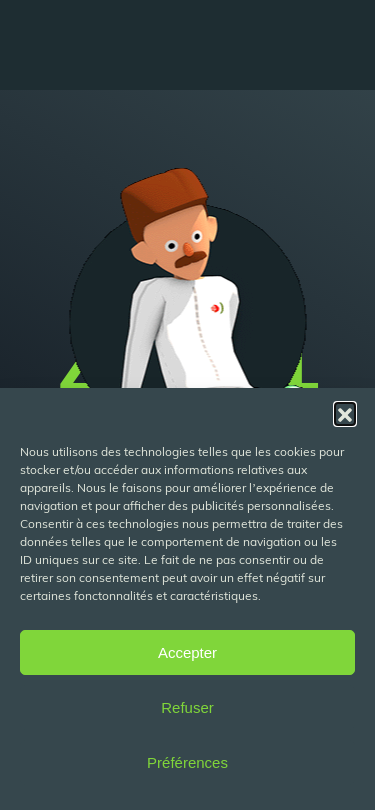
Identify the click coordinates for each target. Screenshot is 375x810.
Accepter (187, 652)
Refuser (187, 707)
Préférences (187, 762)
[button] (345, 413)
